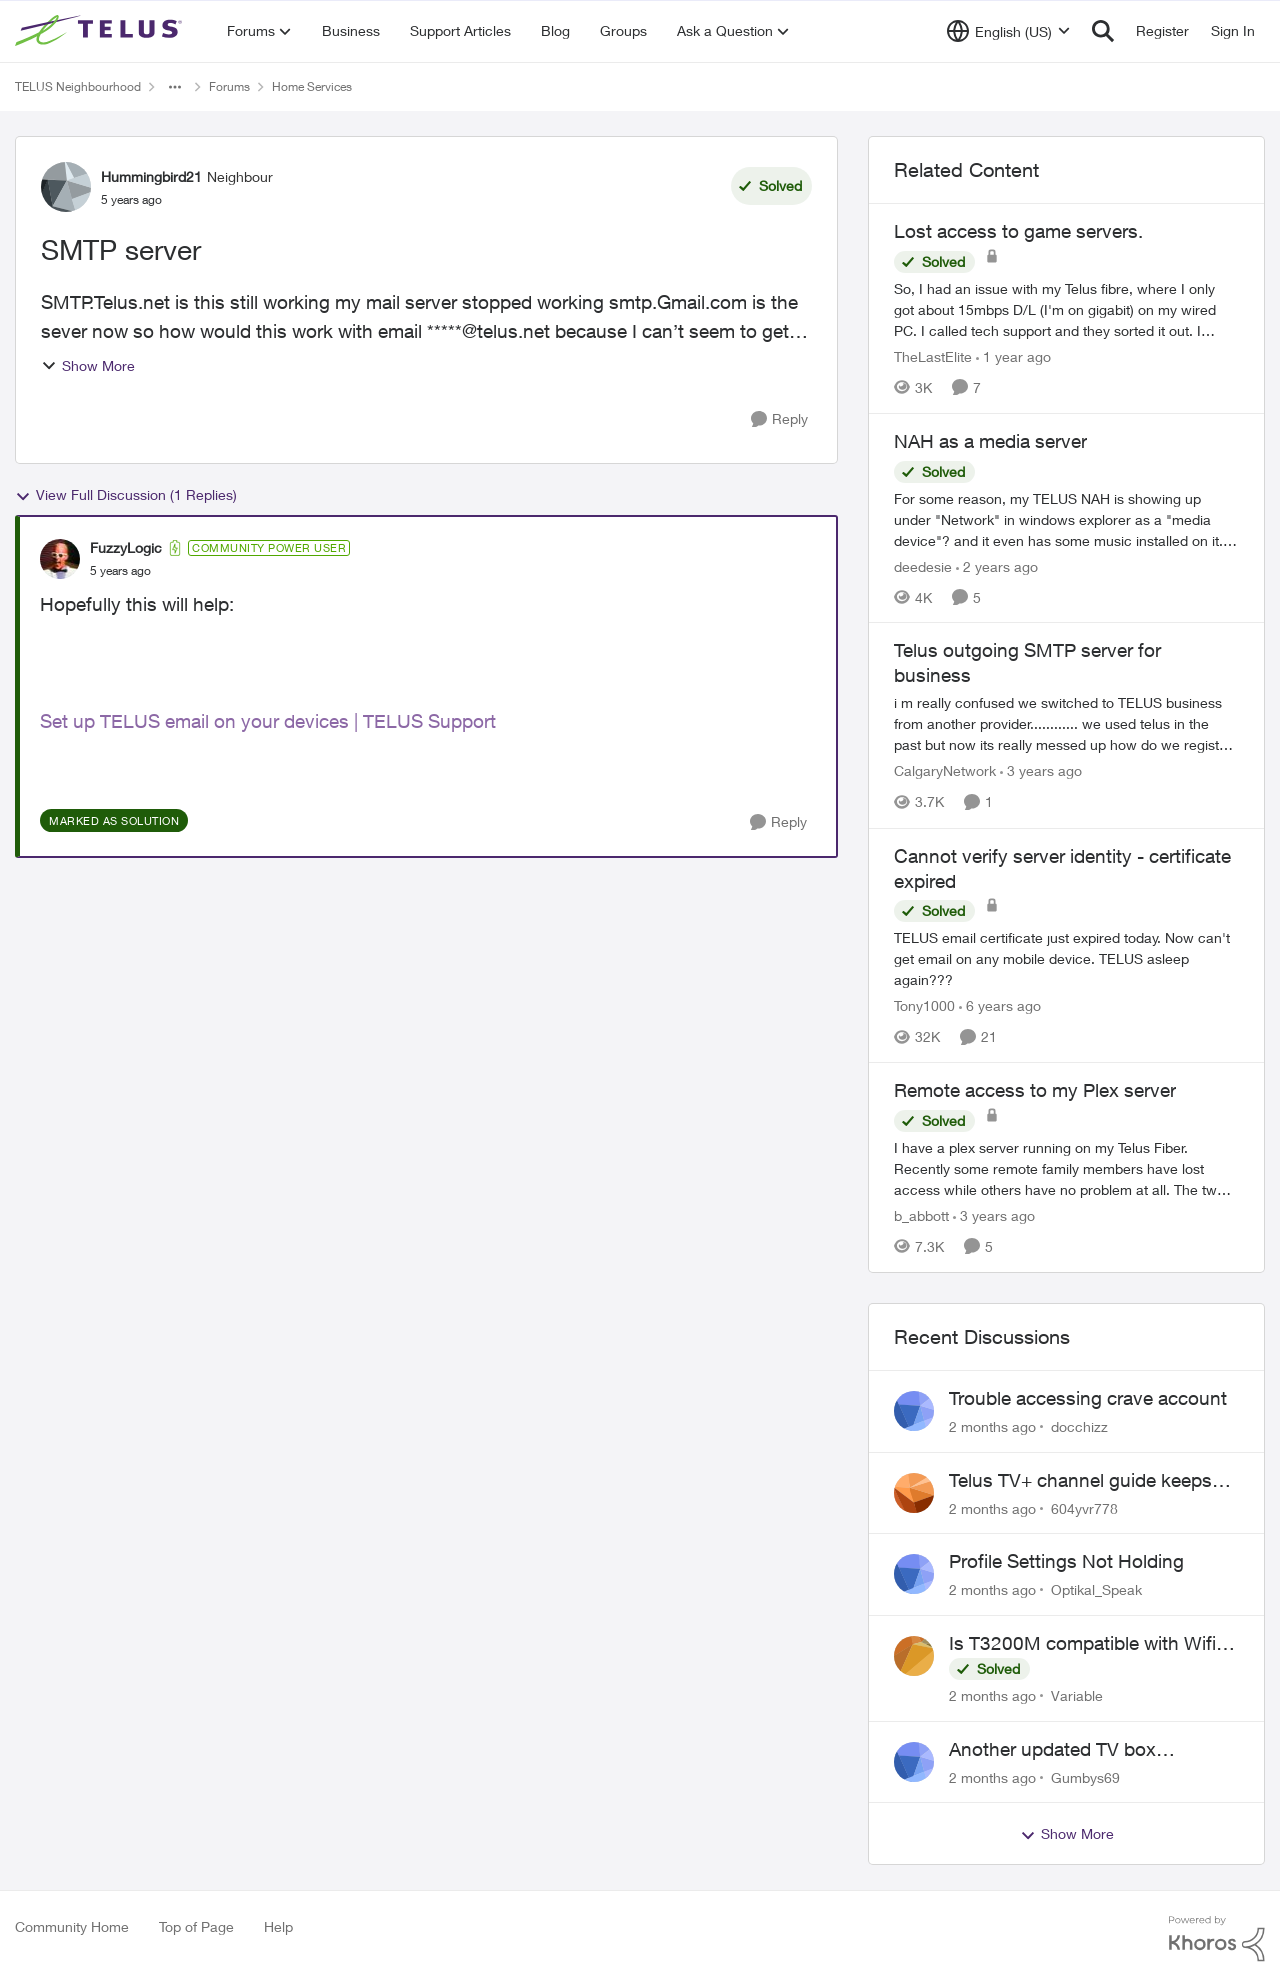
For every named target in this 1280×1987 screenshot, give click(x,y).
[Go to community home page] (101, 31)
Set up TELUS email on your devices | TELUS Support (268, 721)
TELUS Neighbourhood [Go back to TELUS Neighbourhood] (78, 86)
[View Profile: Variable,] (914, 1656)
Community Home (72, 1926)
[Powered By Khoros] (1217, 1939)
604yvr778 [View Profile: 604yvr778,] (1084, 1507)
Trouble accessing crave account (1088, 1398)
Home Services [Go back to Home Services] (312, 86)
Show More (88, 365)
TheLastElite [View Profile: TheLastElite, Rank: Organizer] (933, 356)
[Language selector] (1008, 31)
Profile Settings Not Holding (1066, 1561)
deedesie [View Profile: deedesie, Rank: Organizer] (923, 565)
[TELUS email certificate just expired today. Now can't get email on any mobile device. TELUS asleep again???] (1066, 958)
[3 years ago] (1041, 771)
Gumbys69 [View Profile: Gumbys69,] (1085, 1776)
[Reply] (779, 419)
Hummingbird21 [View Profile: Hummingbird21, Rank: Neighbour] (151, 176)
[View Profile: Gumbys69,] (914, 1762)
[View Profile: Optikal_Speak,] (914, 1574)
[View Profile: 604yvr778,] (914, 1493)
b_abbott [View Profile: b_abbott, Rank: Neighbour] (921, 1215)
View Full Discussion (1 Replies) (126, 495)
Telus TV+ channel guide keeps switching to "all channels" (1080, 1481)
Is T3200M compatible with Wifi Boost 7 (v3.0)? (1082, 1644)
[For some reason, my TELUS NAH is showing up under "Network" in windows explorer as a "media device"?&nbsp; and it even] (1066, 518)
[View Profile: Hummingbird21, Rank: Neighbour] (66, 187)
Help (278, 1926)
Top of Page (196, 1926)
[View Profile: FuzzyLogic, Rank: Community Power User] (60, 559)
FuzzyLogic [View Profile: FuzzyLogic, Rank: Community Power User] (126, 547)
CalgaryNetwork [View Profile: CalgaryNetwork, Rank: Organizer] (945, 771)
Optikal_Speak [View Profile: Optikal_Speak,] (1096, 1589)
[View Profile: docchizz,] (914, 1411)
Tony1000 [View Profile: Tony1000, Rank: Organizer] (924, 1005)
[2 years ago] (997, 565)
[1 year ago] (1013, 356)
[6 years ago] (1000, 1005)
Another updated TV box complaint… (1052, 1750)
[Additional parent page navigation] (175, 87)
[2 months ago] (992, 1426)
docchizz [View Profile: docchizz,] (1079, 1426)
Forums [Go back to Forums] (229, 86)
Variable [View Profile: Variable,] (1077, 1695)
